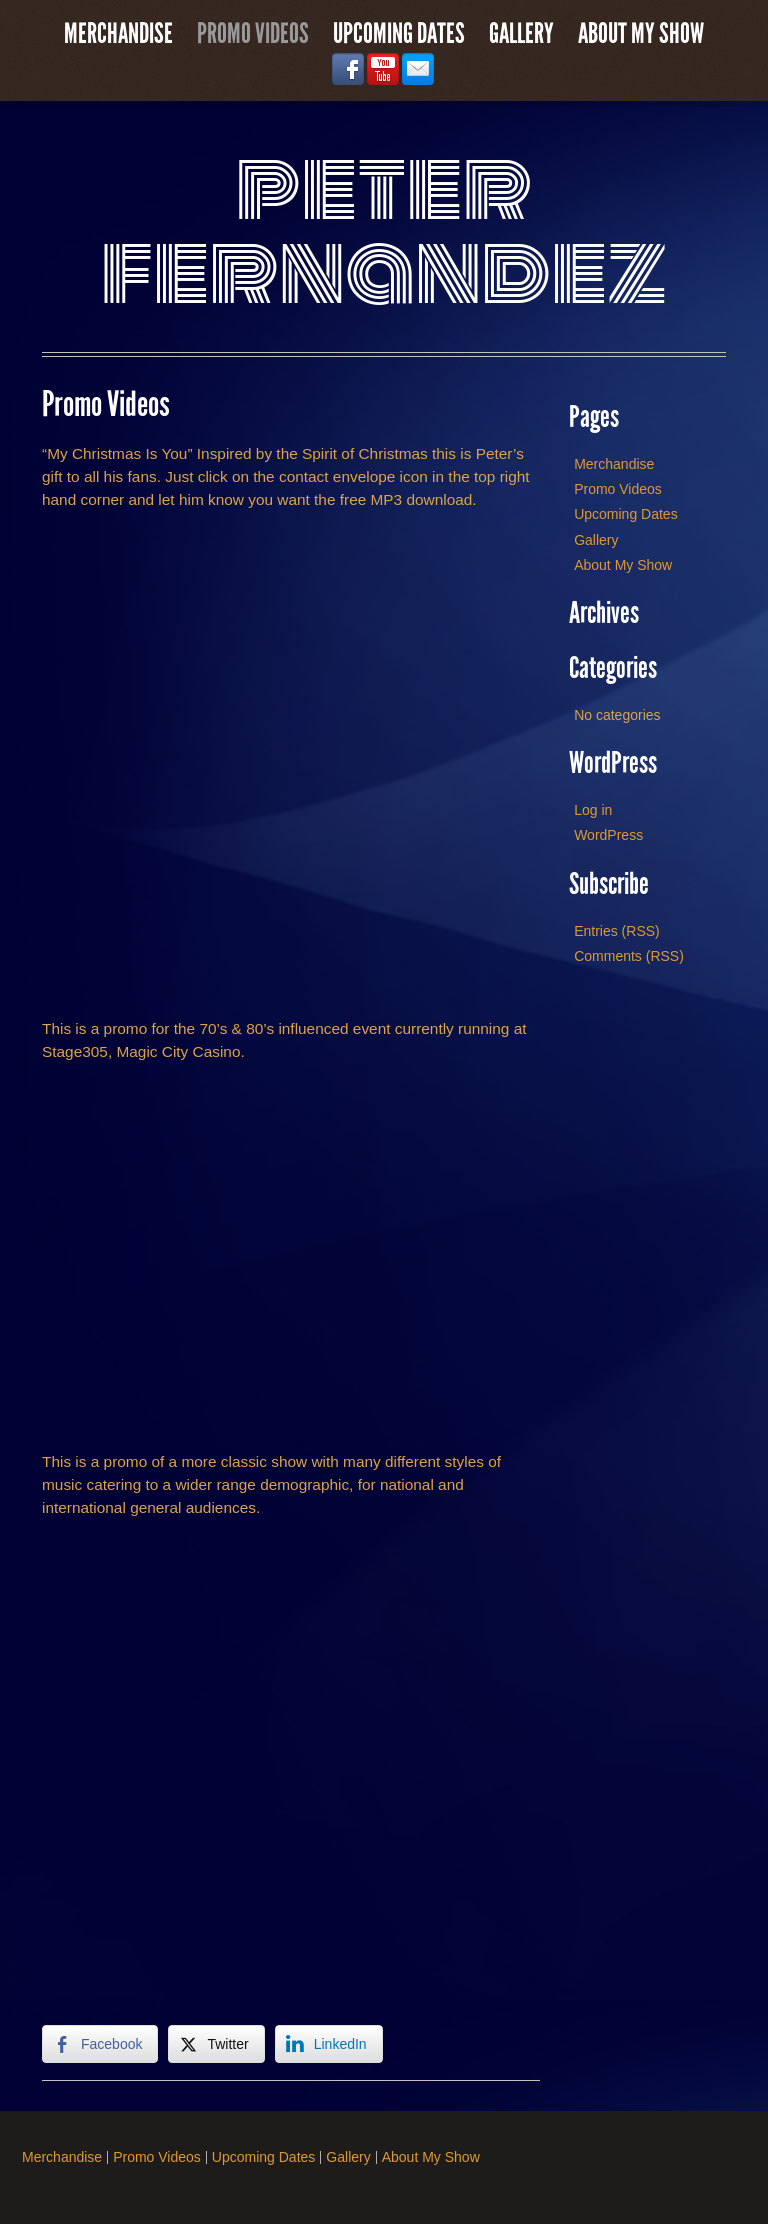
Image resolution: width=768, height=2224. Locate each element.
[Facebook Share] (100, 2044)
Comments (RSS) (629, 956)
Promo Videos (253, 34)
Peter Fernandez (384, 229)
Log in (593, 810)
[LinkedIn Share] (329, 2044)
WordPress (608, 835)
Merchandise (118, 34)
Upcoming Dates (399, 34)
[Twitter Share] (216, 2044)
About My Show (641, 34)
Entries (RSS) (617, 931)
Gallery (521, 34)
